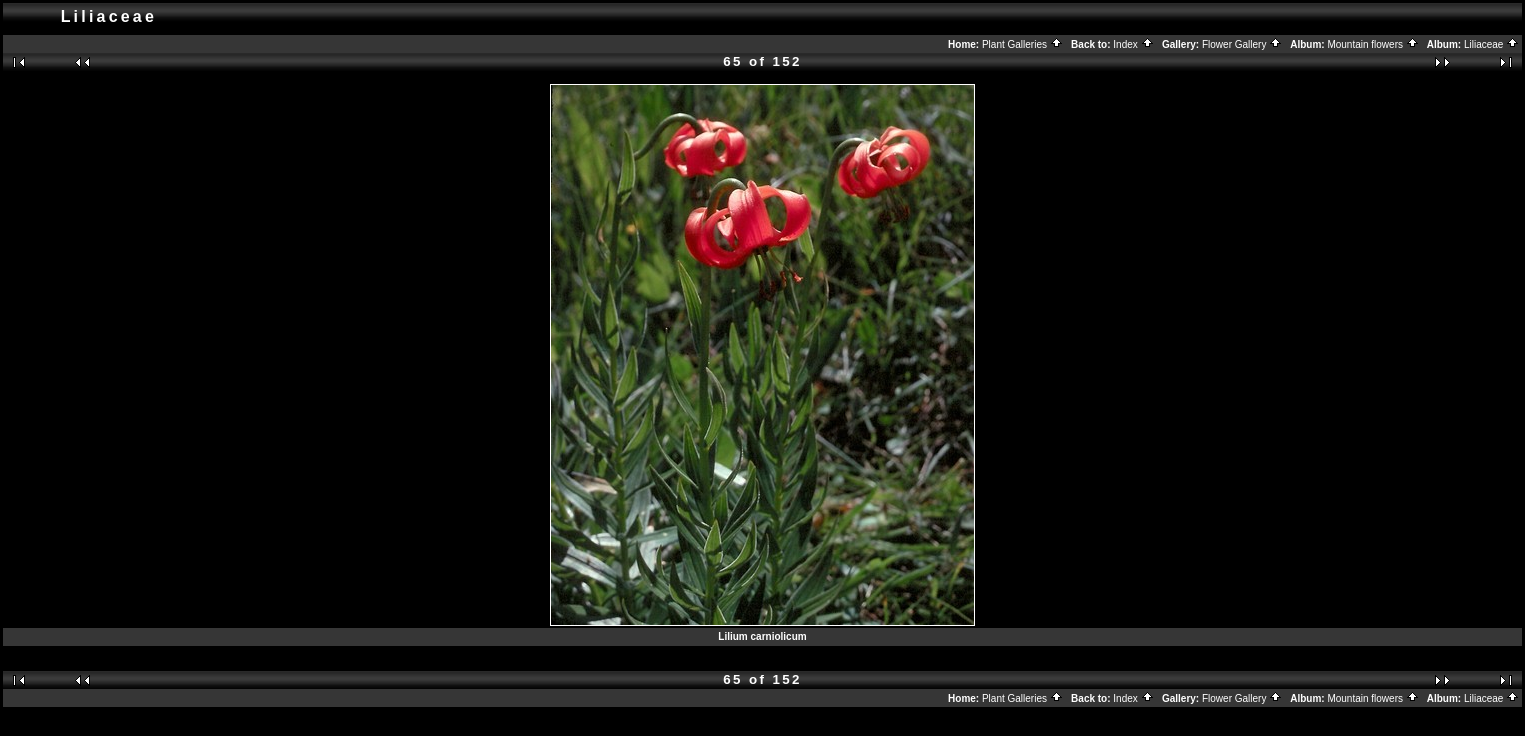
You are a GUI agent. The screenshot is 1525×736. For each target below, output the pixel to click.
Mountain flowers (1372, 44)
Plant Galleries (1022, 44)
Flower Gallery (1242, 44)
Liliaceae (1491, 44)
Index (1133, 44)
